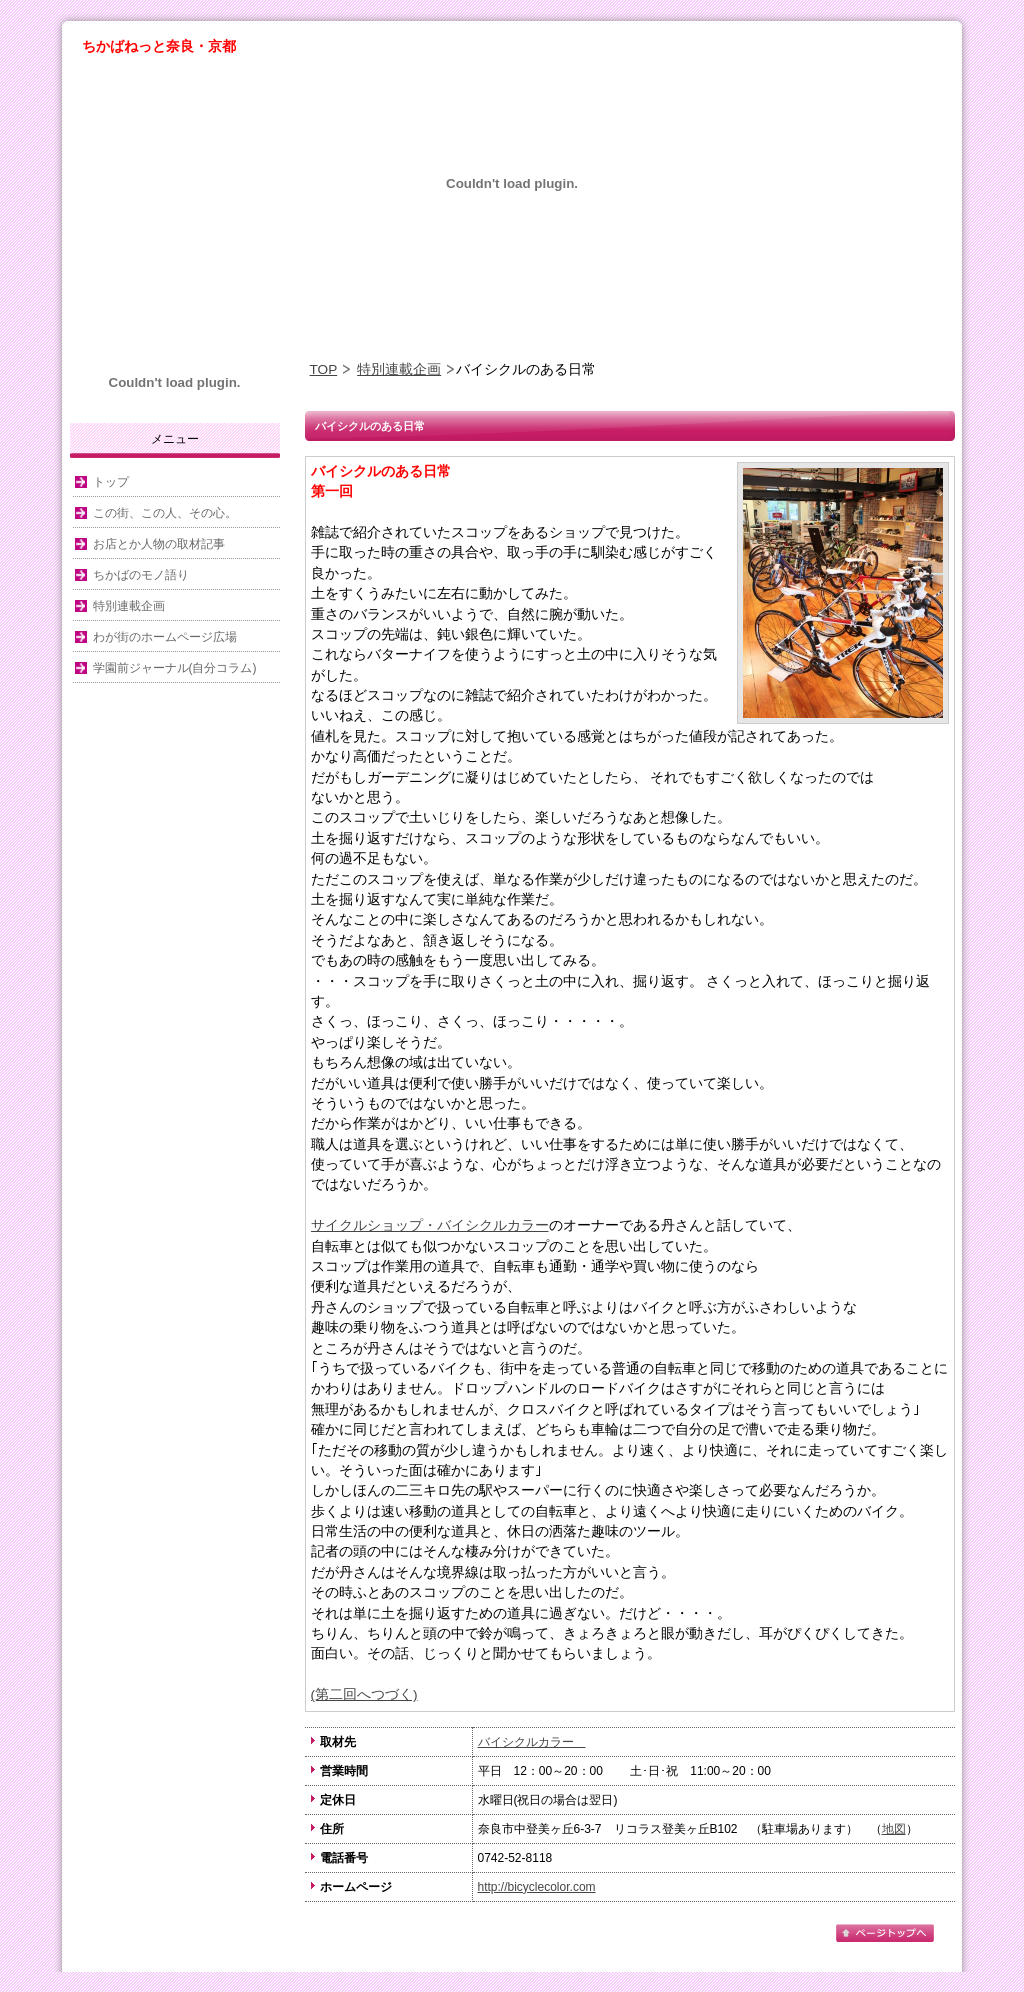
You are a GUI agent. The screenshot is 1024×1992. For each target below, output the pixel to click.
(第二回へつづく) (364, 1694)
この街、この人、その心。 (165, 513)
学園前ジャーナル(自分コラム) (175, 668)
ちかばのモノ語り (141, 575)
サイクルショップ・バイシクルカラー (430, 1225)
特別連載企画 (399, 369)
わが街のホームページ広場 (165, 637)
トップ (111, 482)
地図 (894, 1829)
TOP (324, 369)
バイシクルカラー (532, 1742)
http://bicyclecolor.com (537, 1887)
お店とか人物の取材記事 (159, 544)
